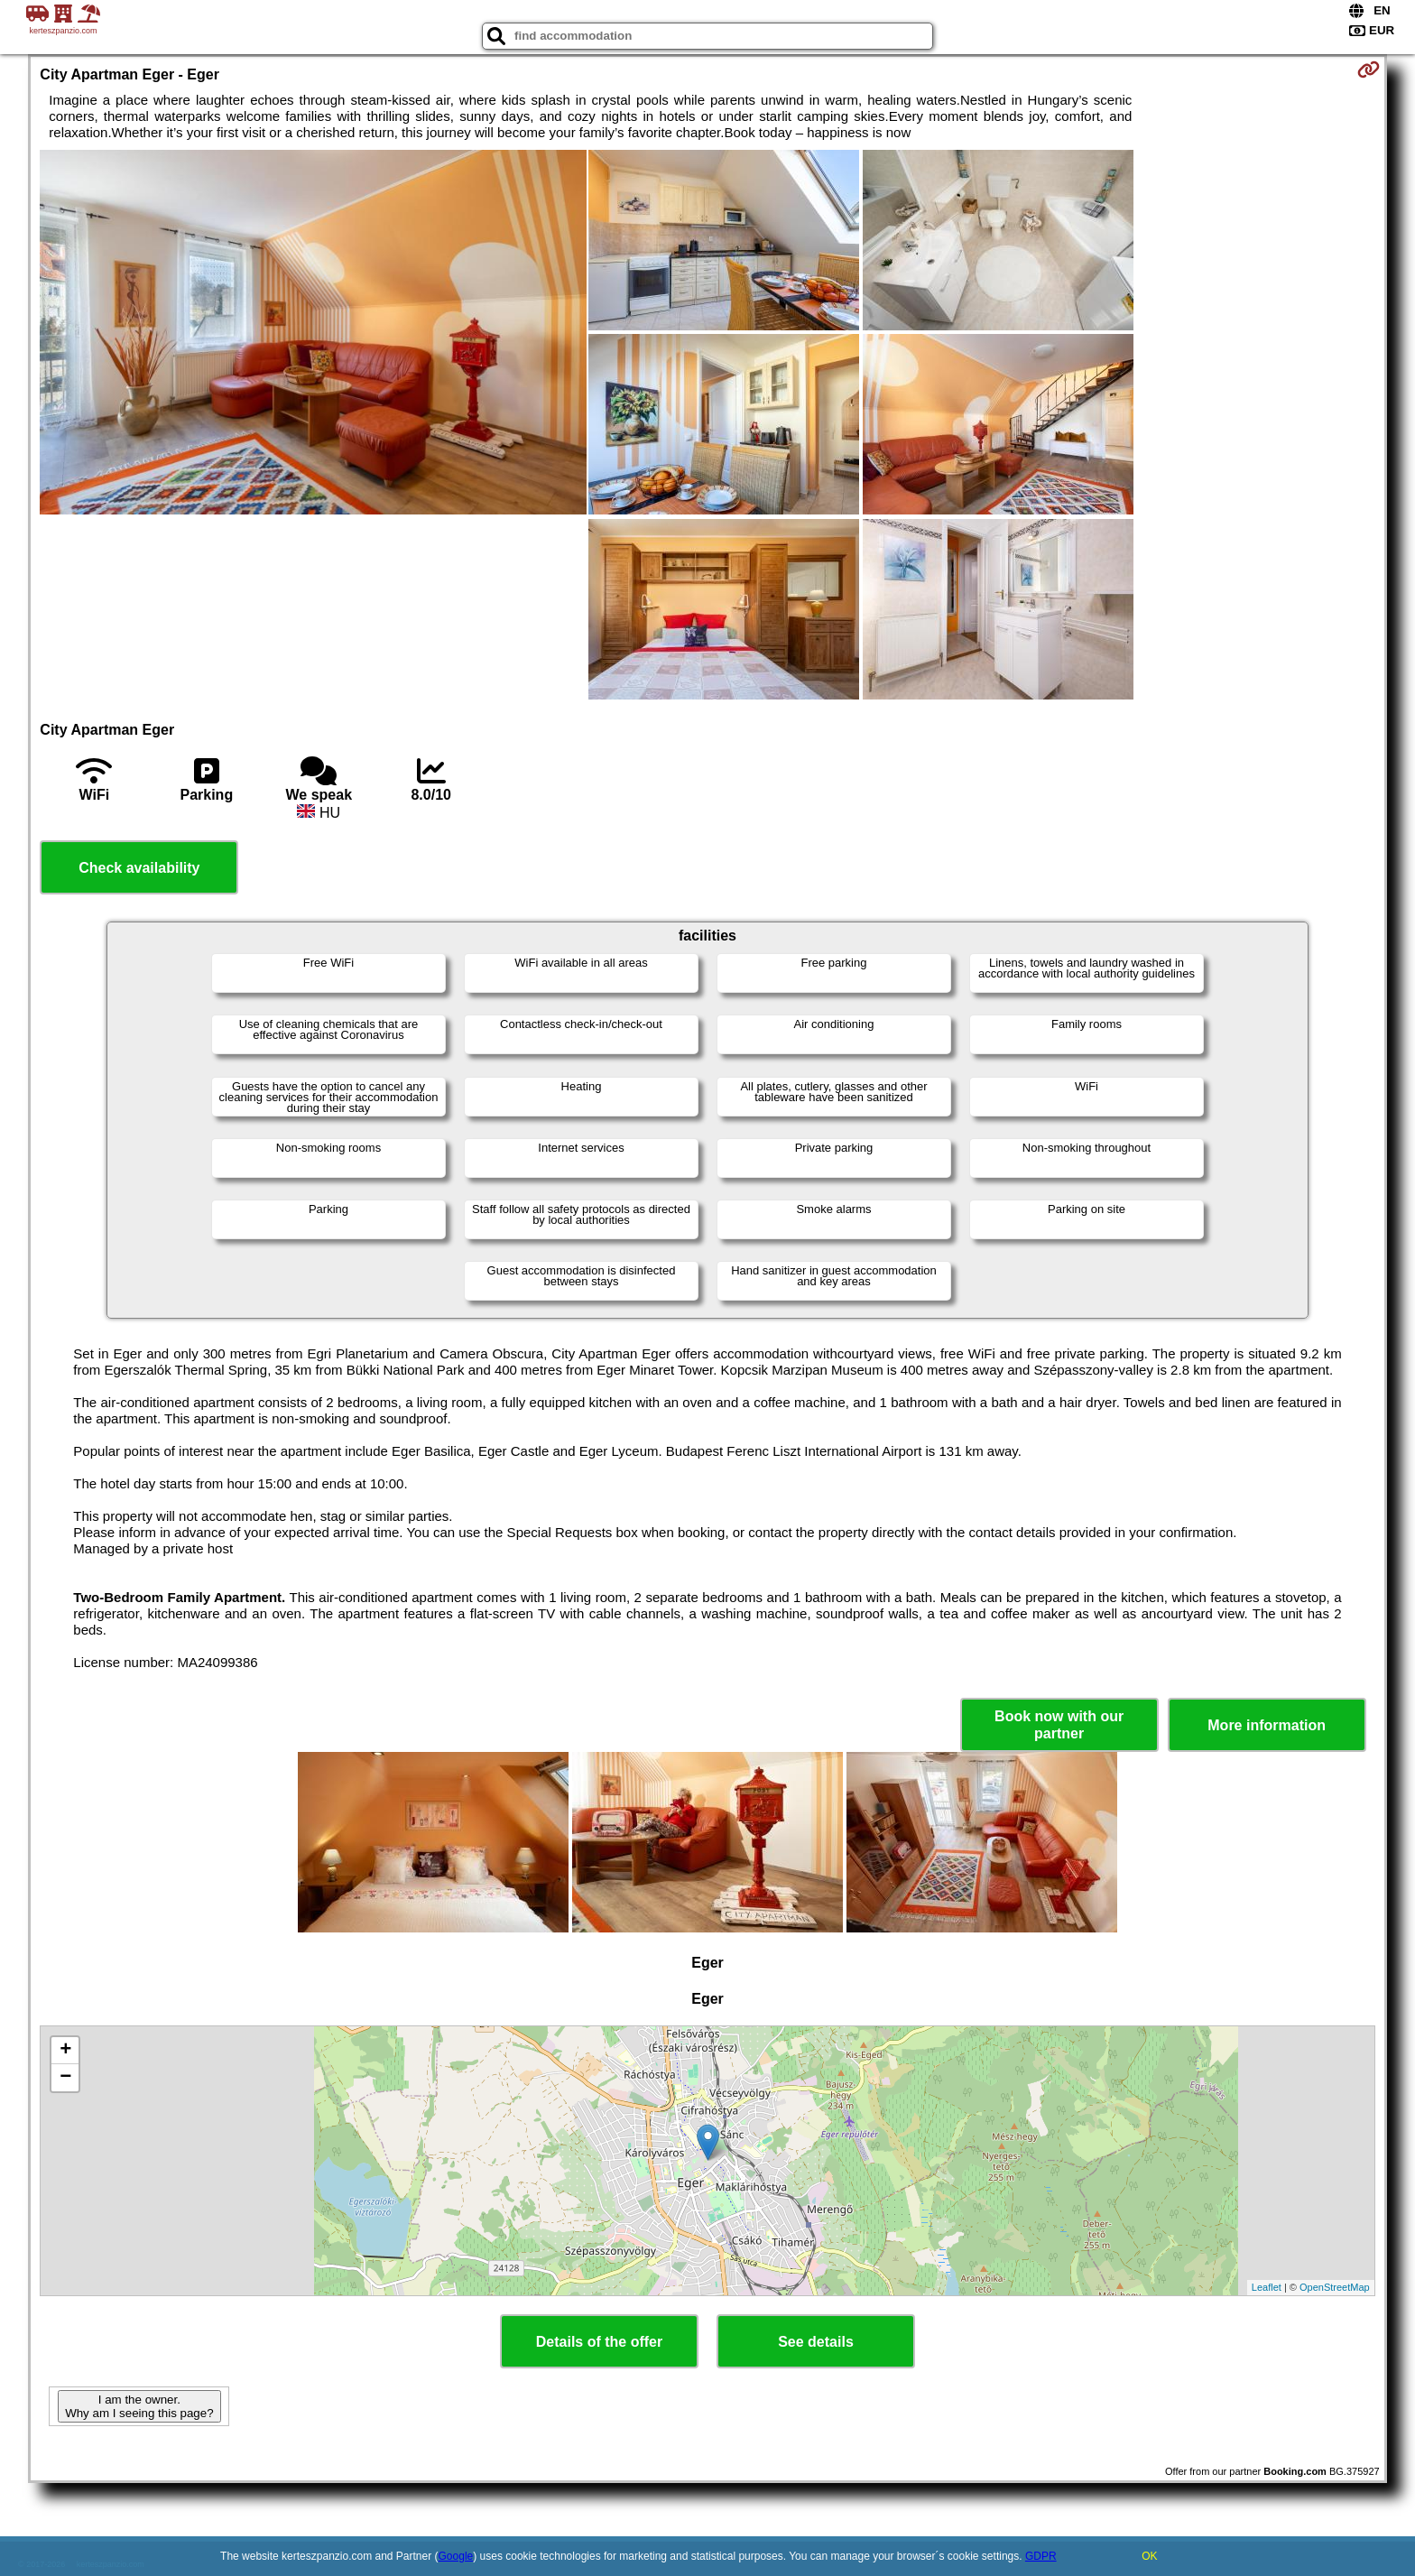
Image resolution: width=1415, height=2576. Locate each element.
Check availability (139, 868)
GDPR (1041, 2556)
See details (816, 2341)
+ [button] (65, 2050)
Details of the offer (599, 2341)
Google (456, 2556)
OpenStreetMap (1334, 2287)
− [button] (65, 2077)
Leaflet (1266, 2287)
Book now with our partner (1059, 1725)
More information (1266, 1725)
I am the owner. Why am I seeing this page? (139, 2406)
